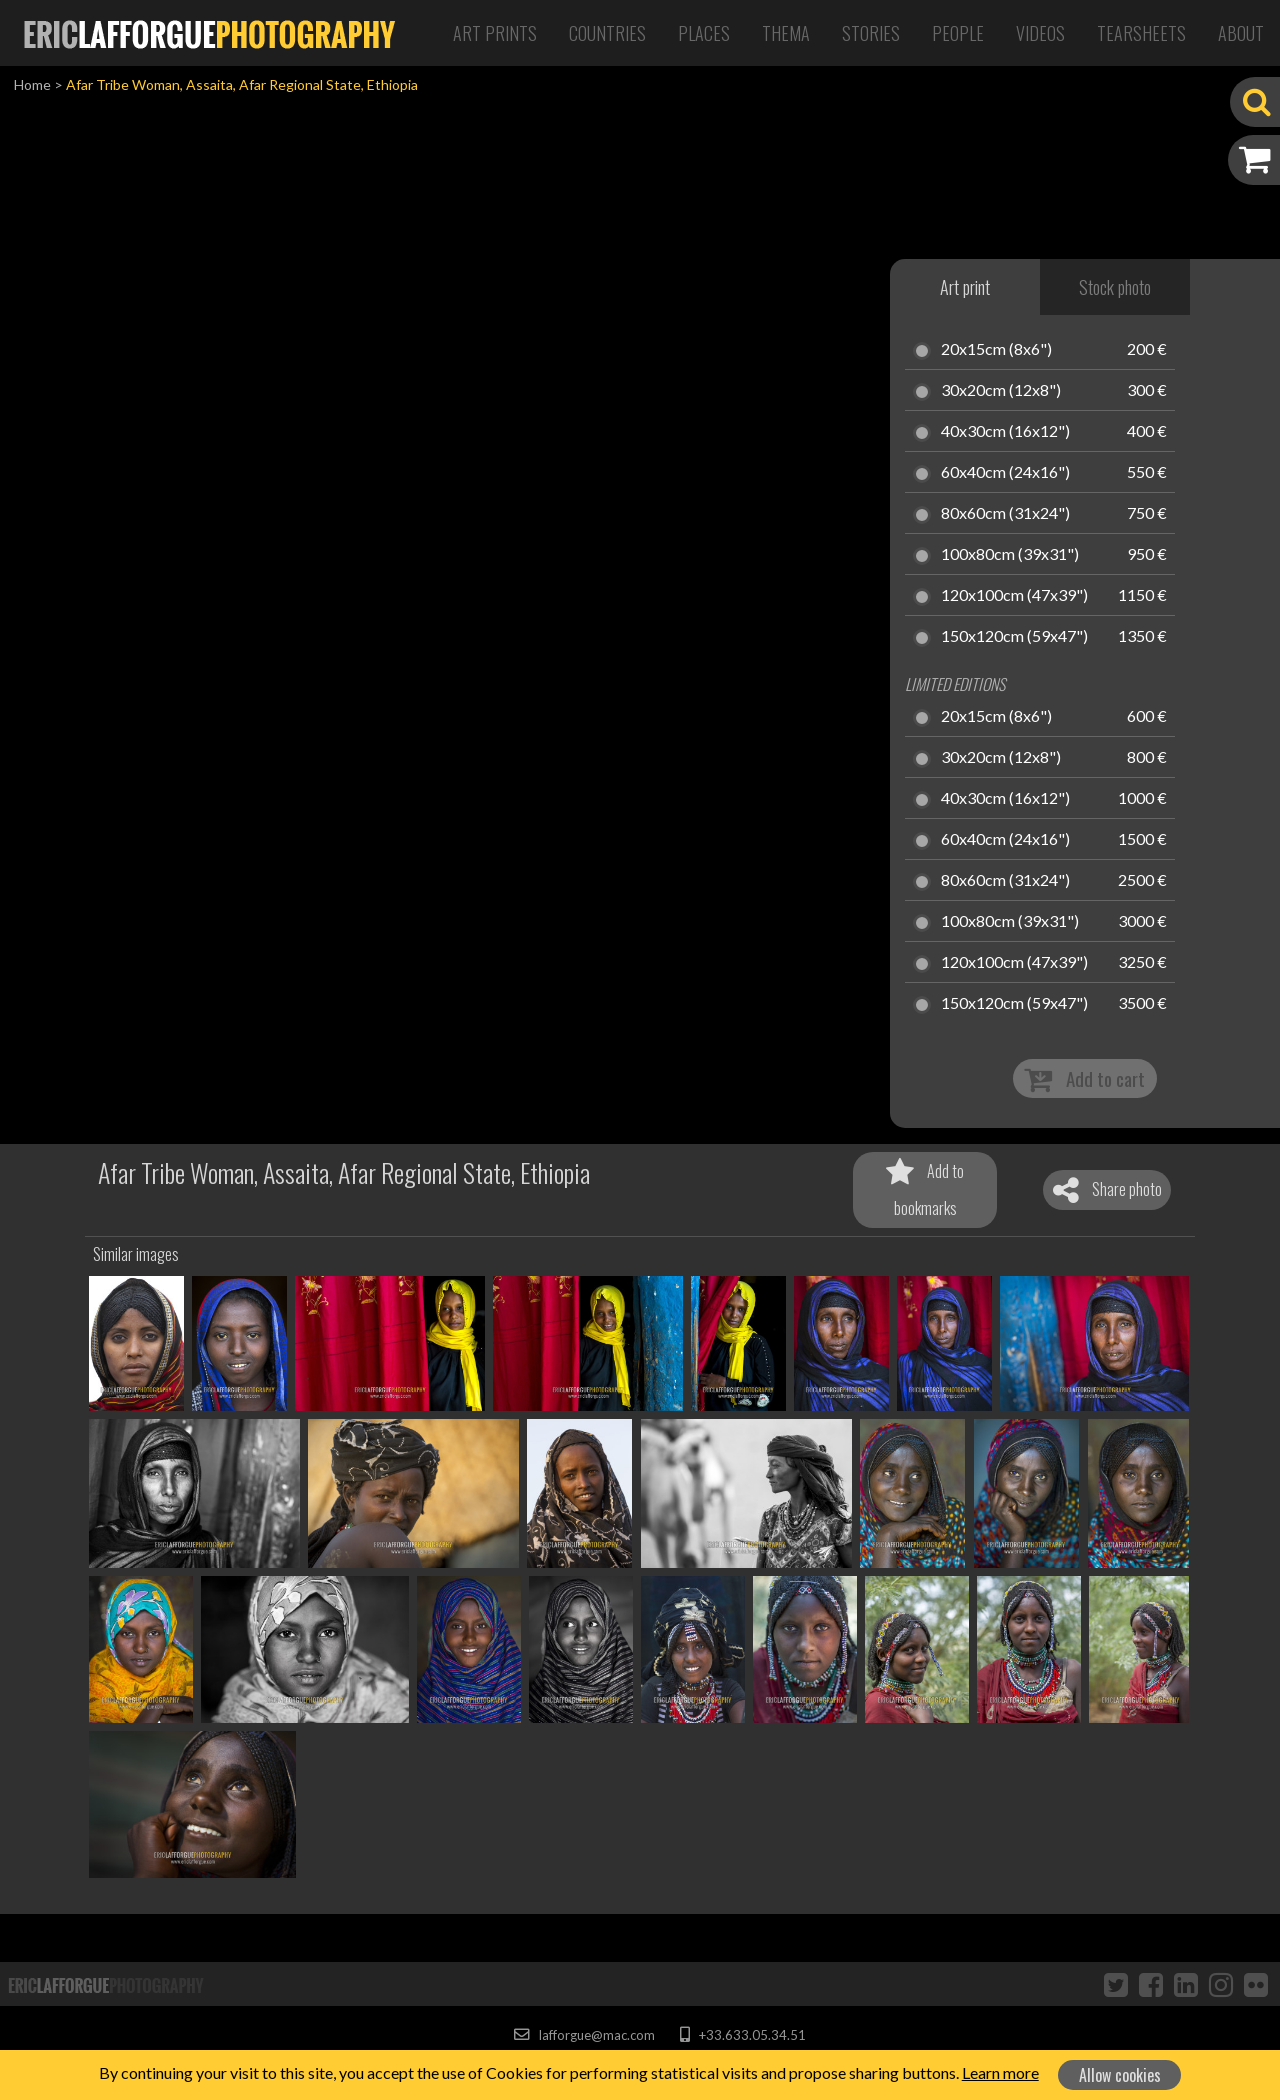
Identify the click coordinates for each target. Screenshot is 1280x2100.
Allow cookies (1120, 2075)
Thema (786, 33)
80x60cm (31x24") (1005, 514)
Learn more (1000, 2072)
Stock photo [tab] (1115, 287)
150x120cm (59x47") (1014, 637)
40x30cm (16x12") (1005, 432)
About (1241, 33)
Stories (871, 33)
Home (32, 84)
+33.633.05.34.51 (742, 2035)
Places (704, 33)
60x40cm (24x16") (1005, 473)
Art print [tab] (965, 287)
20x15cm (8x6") (996, 350)
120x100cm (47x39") (1014, 596)
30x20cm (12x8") (1001, 391)
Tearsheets (1141, 33)
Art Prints (495, 33)
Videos (1040, 33)
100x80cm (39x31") (1010, 555)
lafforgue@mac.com (584, 2035)
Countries (607, 33)
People (958, 33)
